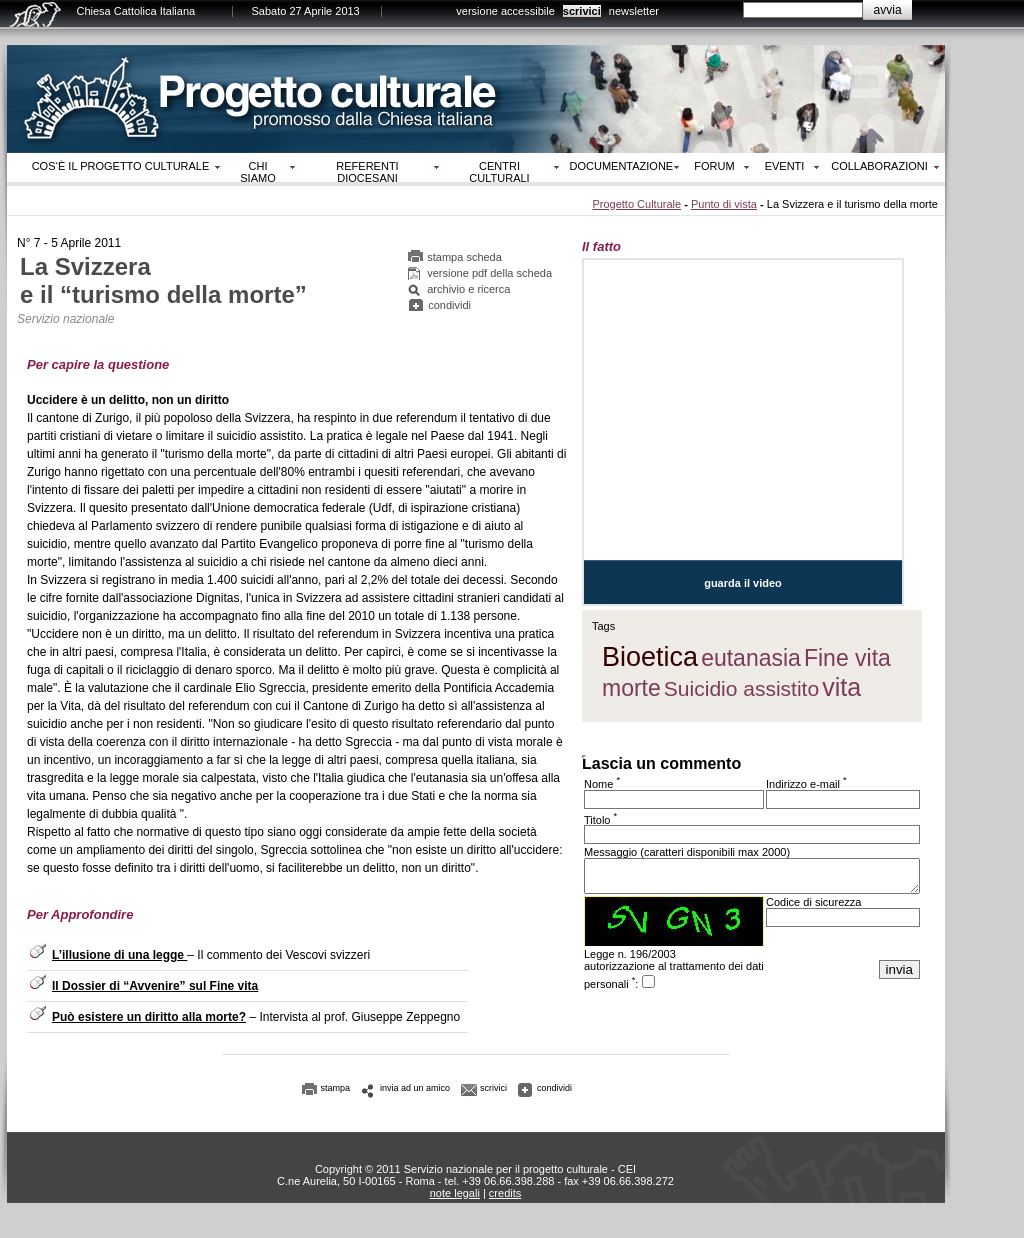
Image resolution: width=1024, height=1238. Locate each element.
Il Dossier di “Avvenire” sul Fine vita (155, 986)
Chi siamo (257, 172)
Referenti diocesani (367, 172)
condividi (449, 305)
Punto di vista (724, 204)
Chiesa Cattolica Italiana (136, 11)
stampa (336, 1088)
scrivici (582, 11)
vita (841, 687)
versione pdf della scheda (489, 273)
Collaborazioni (879, 166)
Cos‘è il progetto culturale (121, 166)
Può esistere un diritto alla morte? (149, 1017)
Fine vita (847, 658)
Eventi (785, 166)
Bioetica (650, 657)
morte (631, 688)
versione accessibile (505, 11)
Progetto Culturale (636, 204)
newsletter (634, 11)
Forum (714, 166)
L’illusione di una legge (119, 955)
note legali (455, 1193)
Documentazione (622, 166)
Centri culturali (499, 172)
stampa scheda (464, 257)
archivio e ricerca (468, 289)
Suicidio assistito (741, 688)
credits (505, 1193)
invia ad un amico (415, 1088)
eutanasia (751, 658)
